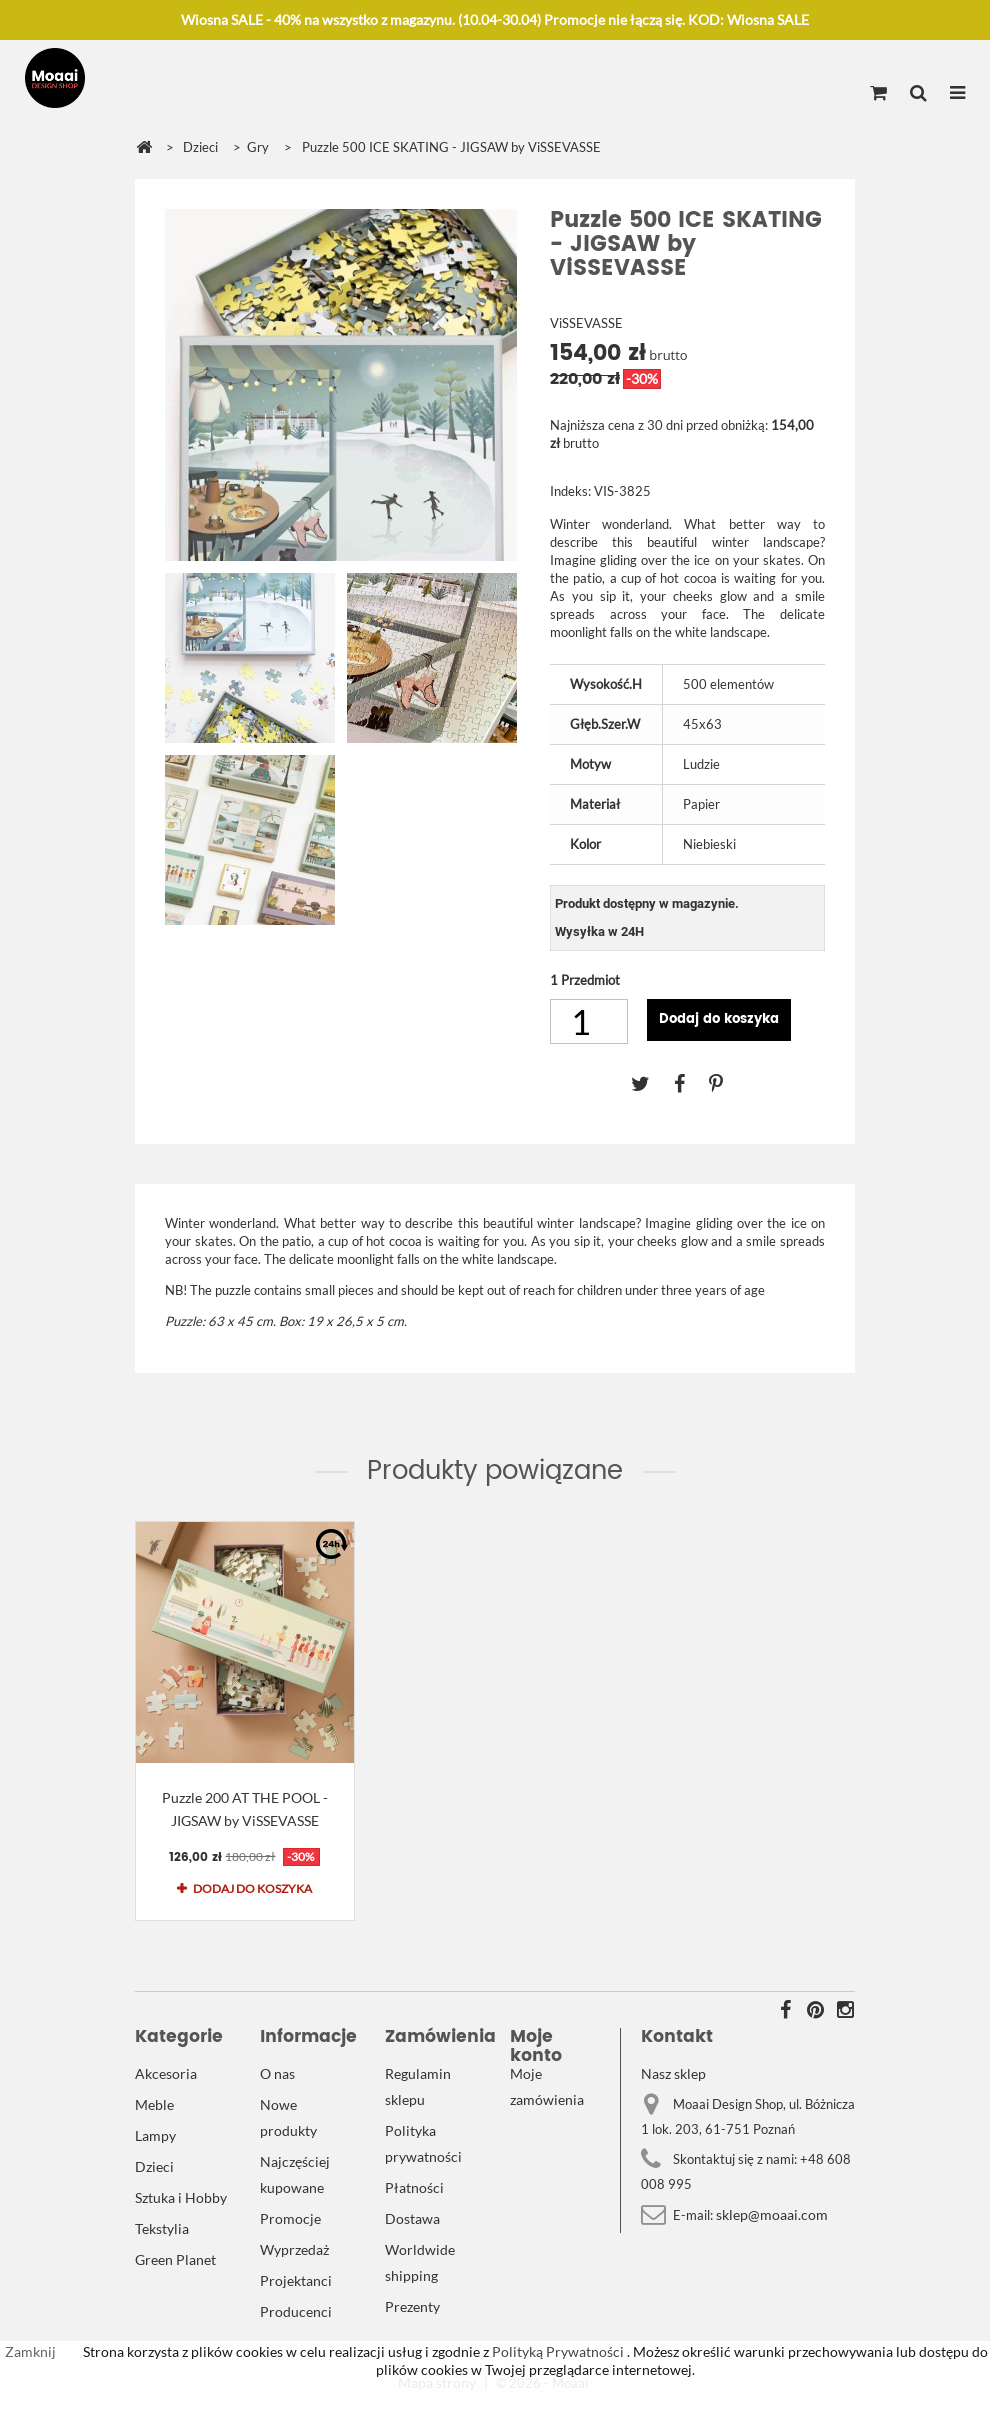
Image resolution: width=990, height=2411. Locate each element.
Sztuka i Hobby (181, 2197)
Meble (154, 2104)
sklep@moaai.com (772, 2214)
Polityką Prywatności (556, 2351)
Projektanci (296, 2280)
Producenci (296, 2311)
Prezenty (412, 2306)
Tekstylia (162, 2228)
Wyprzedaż (294, 2249)
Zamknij (30, 2351)
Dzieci (154, 2166)
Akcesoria (166, 2073)
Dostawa (412, 2218)
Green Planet (175, 2259)
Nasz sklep (673, 2073)
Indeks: (570, 491)
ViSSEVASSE (586, 323)
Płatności (414, 2187)
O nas (277, 2073)
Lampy (155, 2135)
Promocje (290, 2218)
